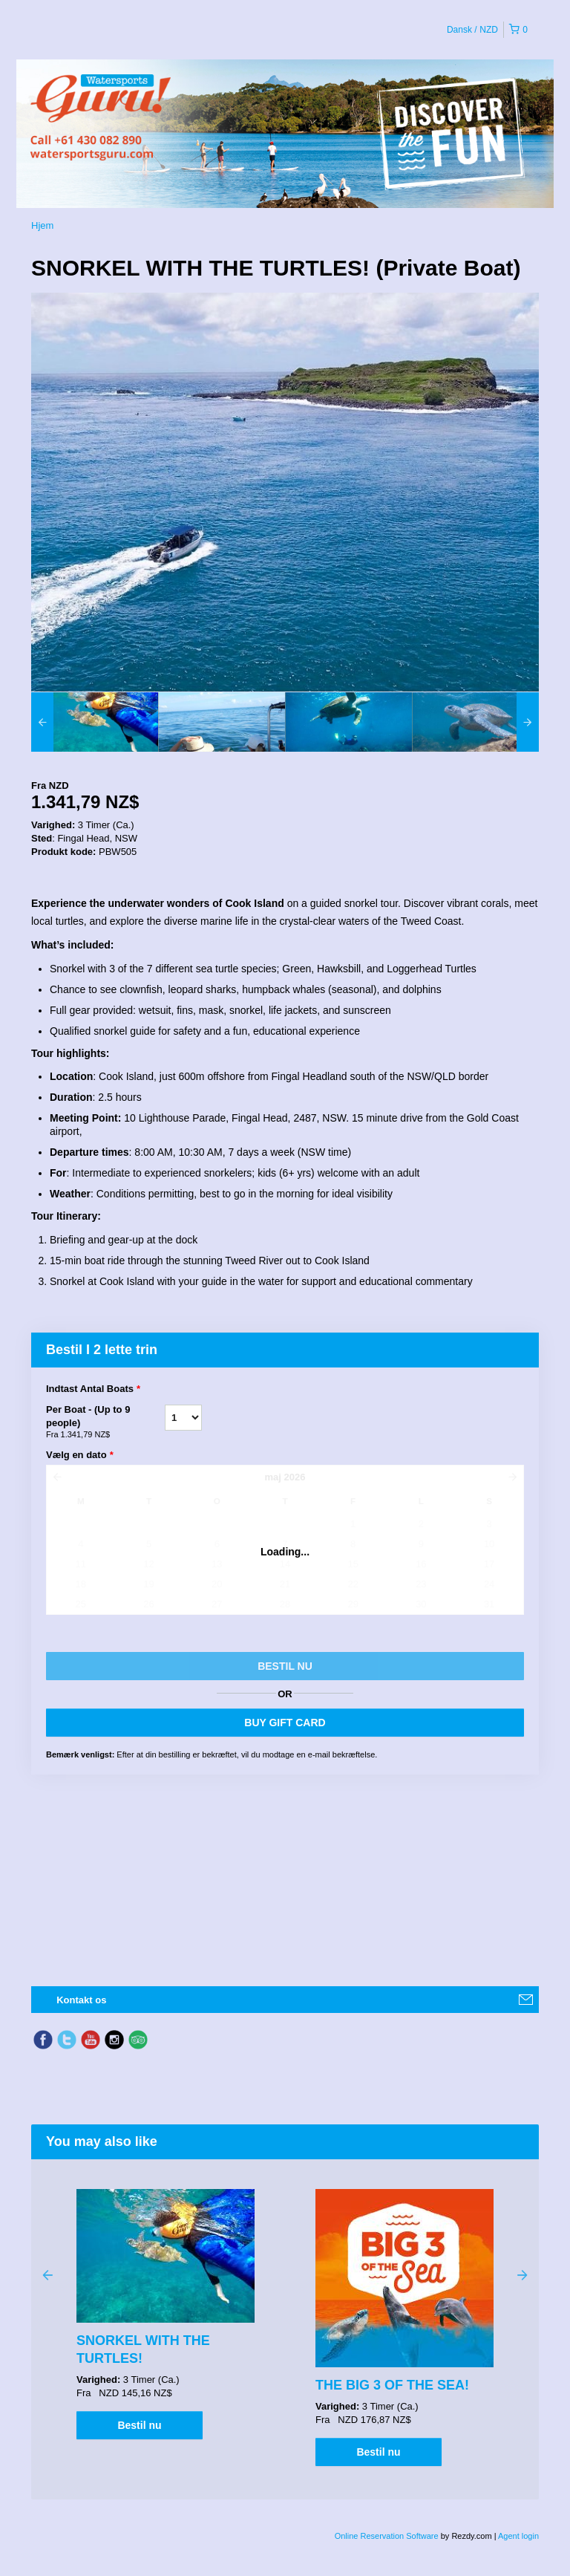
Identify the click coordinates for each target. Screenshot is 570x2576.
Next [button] (522, 2274)
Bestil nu (139, 2425)
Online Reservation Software (387, 2535)
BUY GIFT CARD (284, 1722)
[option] (94, 722)
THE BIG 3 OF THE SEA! (392, 2385)
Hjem (42, 225)
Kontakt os (81, 2000)
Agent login (518, 2535)
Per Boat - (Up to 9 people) (105, 1422)
